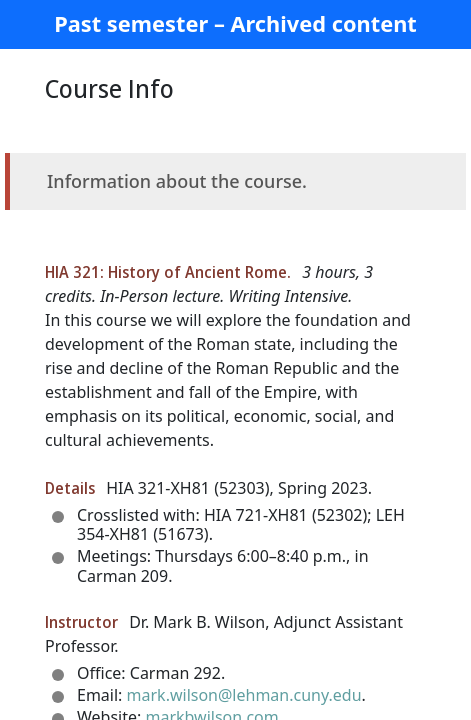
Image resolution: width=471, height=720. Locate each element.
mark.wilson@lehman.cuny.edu (244, 695)
